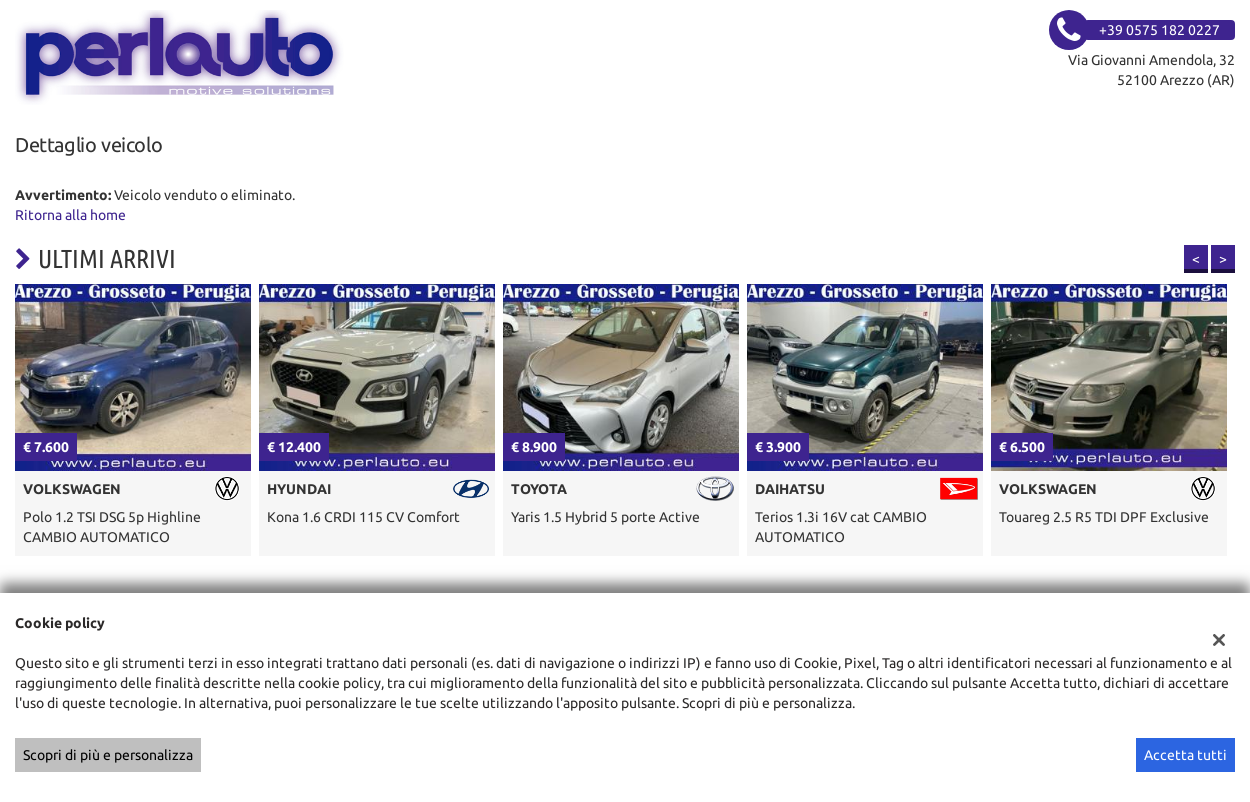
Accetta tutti (1185, 755)
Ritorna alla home (70, 215)
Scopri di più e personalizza (108, 755)
